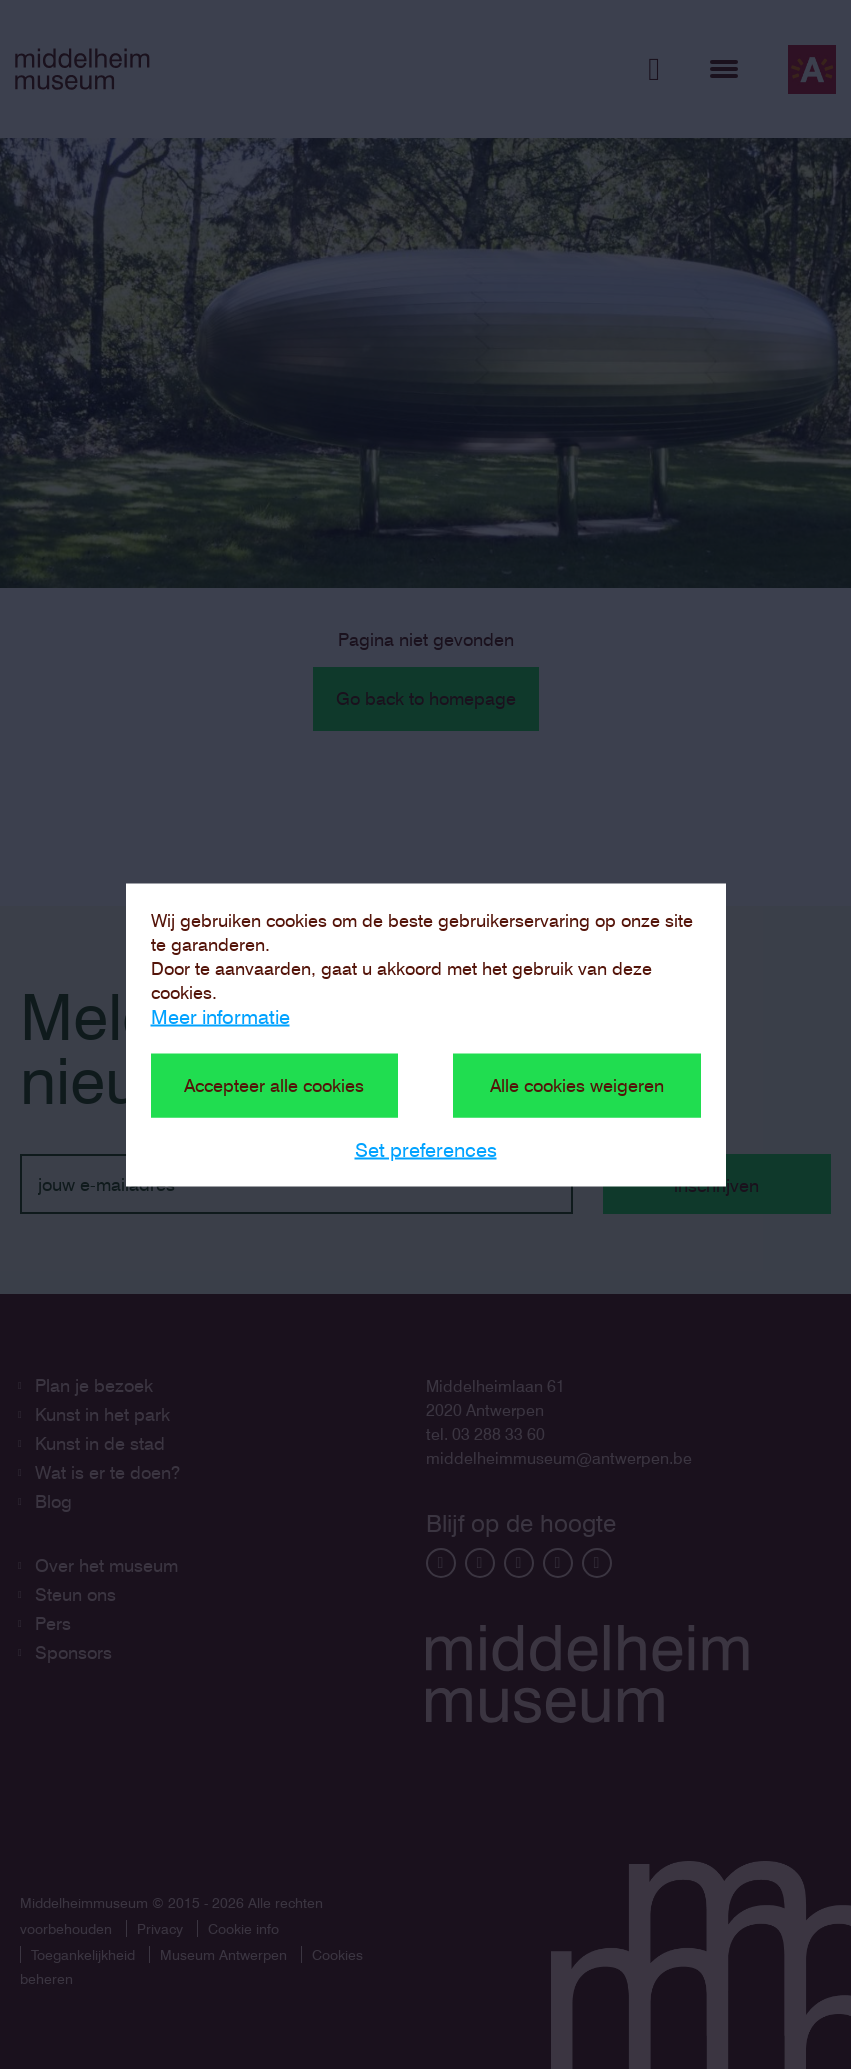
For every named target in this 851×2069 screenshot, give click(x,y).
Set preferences (426, 1149)
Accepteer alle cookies (274, 1084)
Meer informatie (220, 1016)
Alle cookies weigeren (577, 1084)
